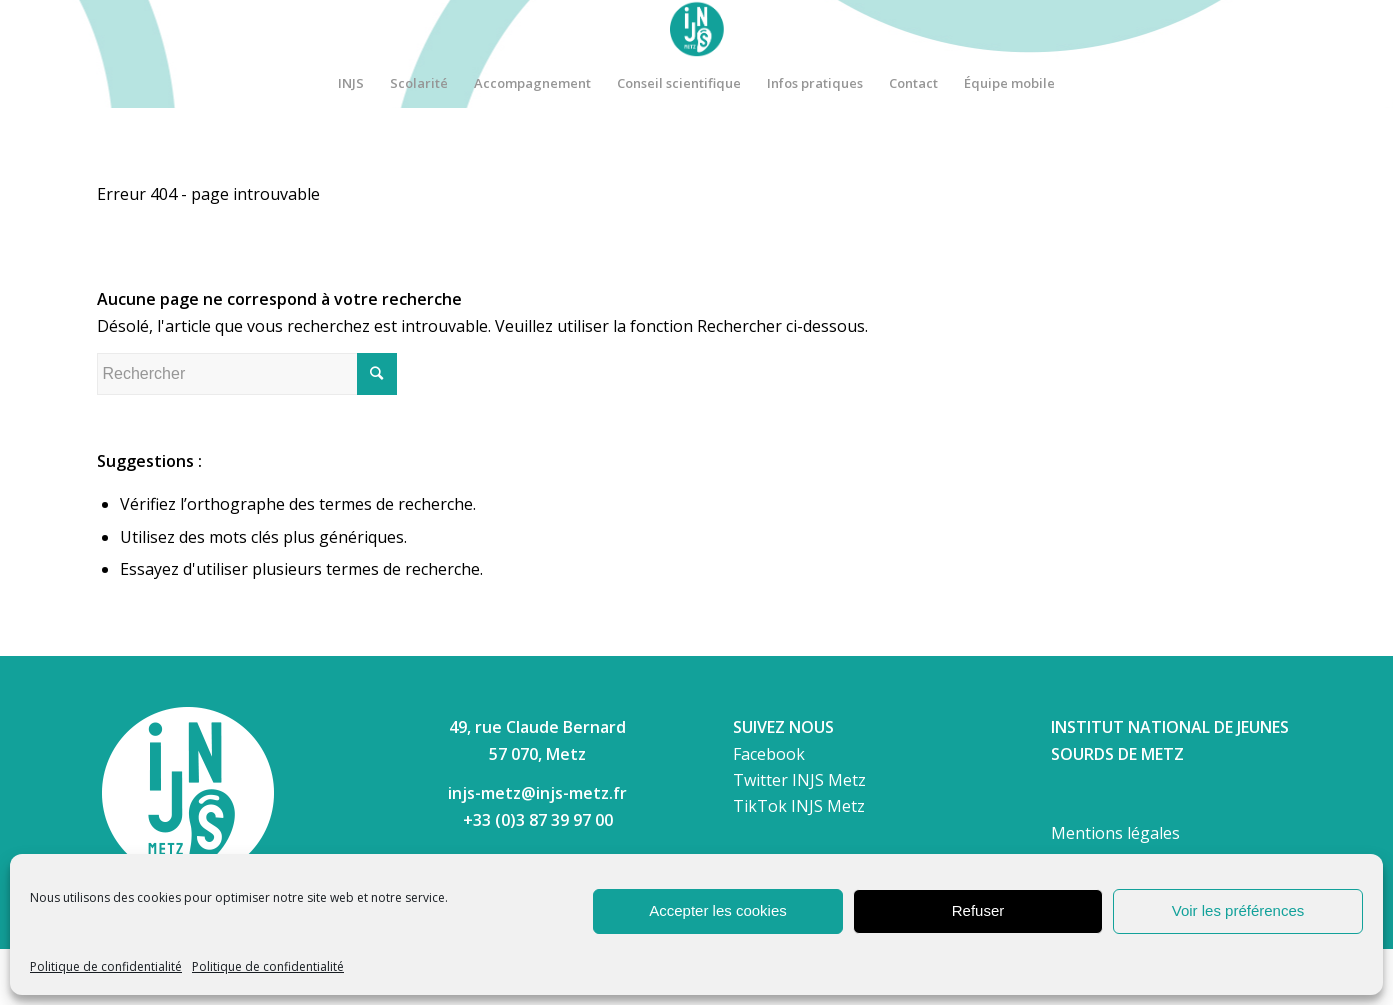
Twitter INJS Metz (799, 780)
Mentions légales (1115, 833)
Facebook (769, 754)
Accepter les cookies (718, 910)
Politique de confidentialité (106, 966)
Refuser (978, 910)
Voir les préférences (1238, 910)
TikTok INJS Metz (799, 806)
